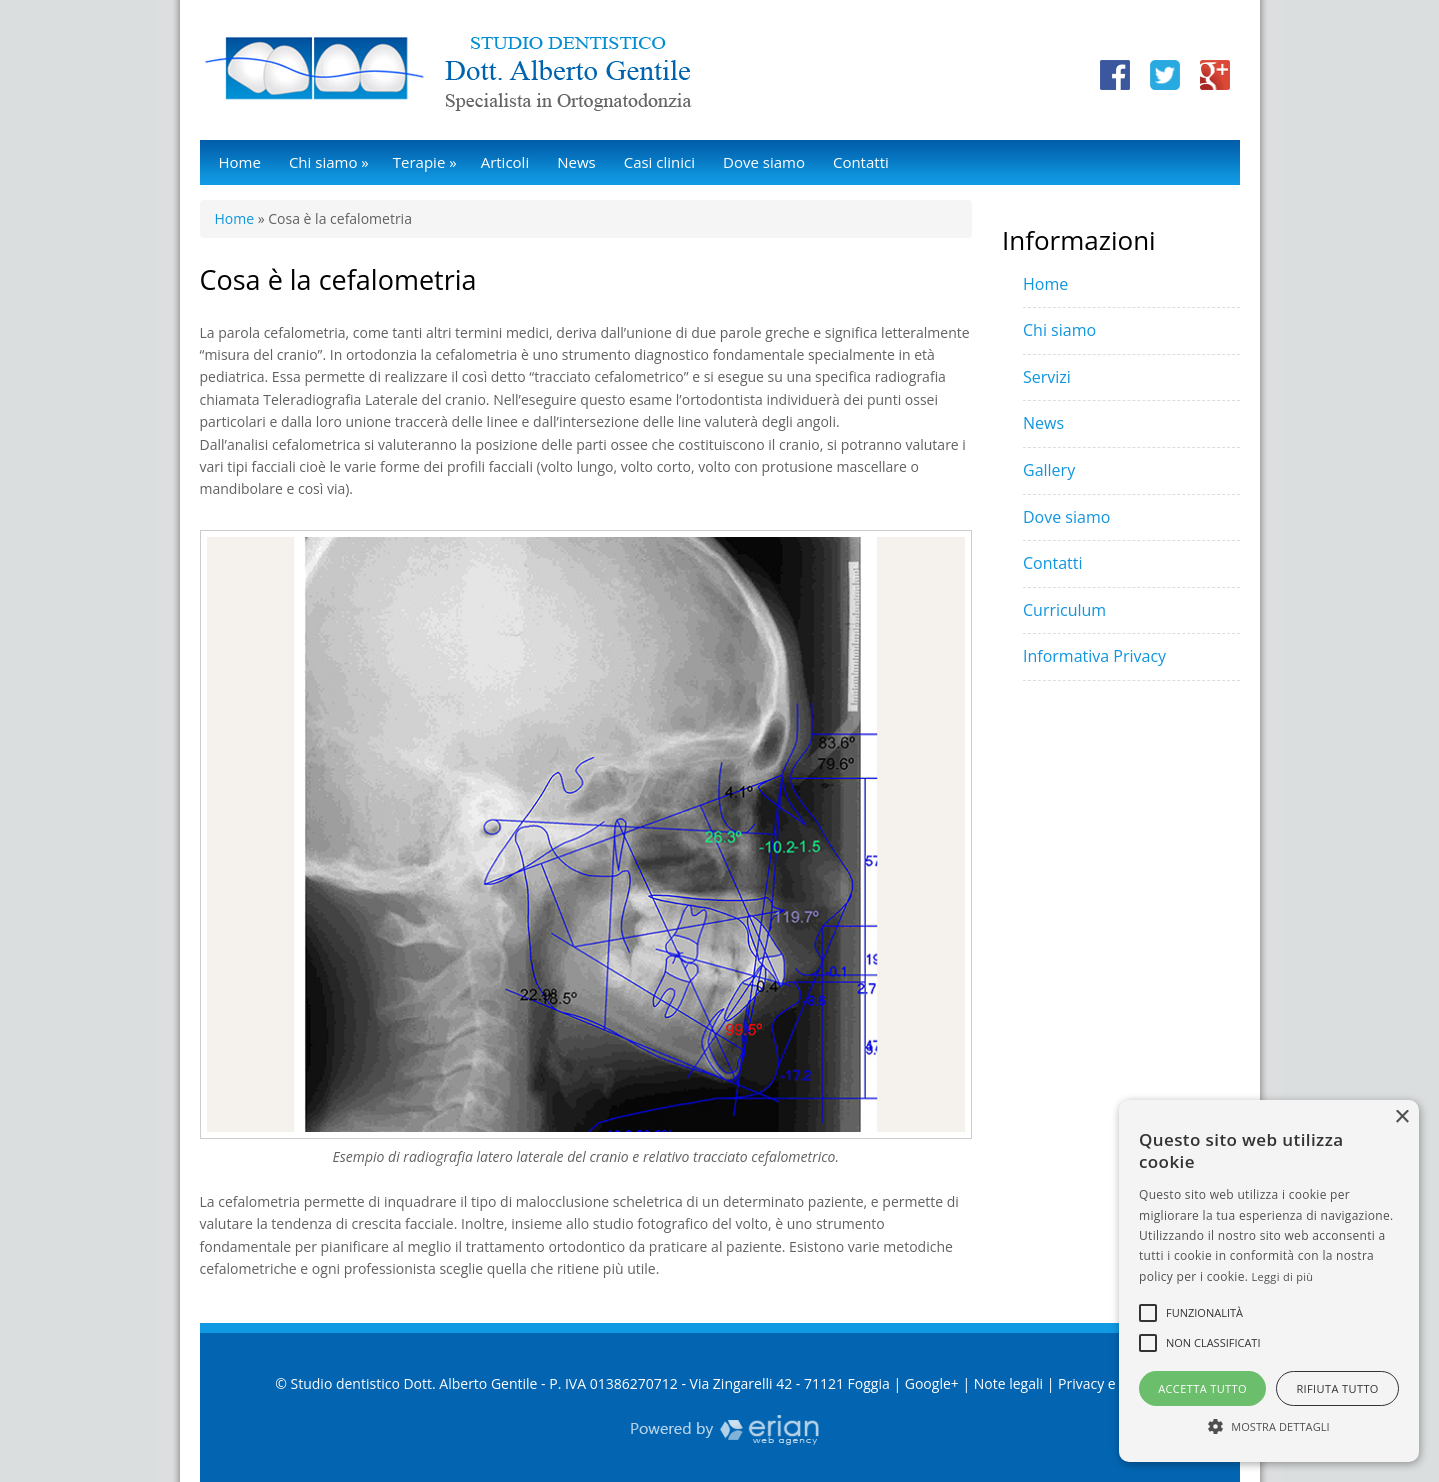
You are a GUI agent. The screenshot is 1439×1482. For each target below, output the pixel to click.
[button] (1269, 1426)
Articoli (505, 162)
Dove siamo (764, 162)
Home (240, 162)
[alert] (1269, 1281)
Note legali (1008, 1383)
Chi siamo (329, 162)
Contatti (861, 162)
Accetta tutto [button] (1202, 1388)
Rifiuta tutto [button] (1337, 1388)
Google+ (932, 1383)
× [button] (1401, 1117)
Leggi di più (1283, 1276)
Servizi (1047, 377)
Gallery (1049, 470)
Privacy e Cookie (1111, 1383)
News (576, 162)
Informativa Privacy (1094, 656)
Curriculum (1064, 610)
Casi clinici (659, 162)
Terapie (425, 162)
